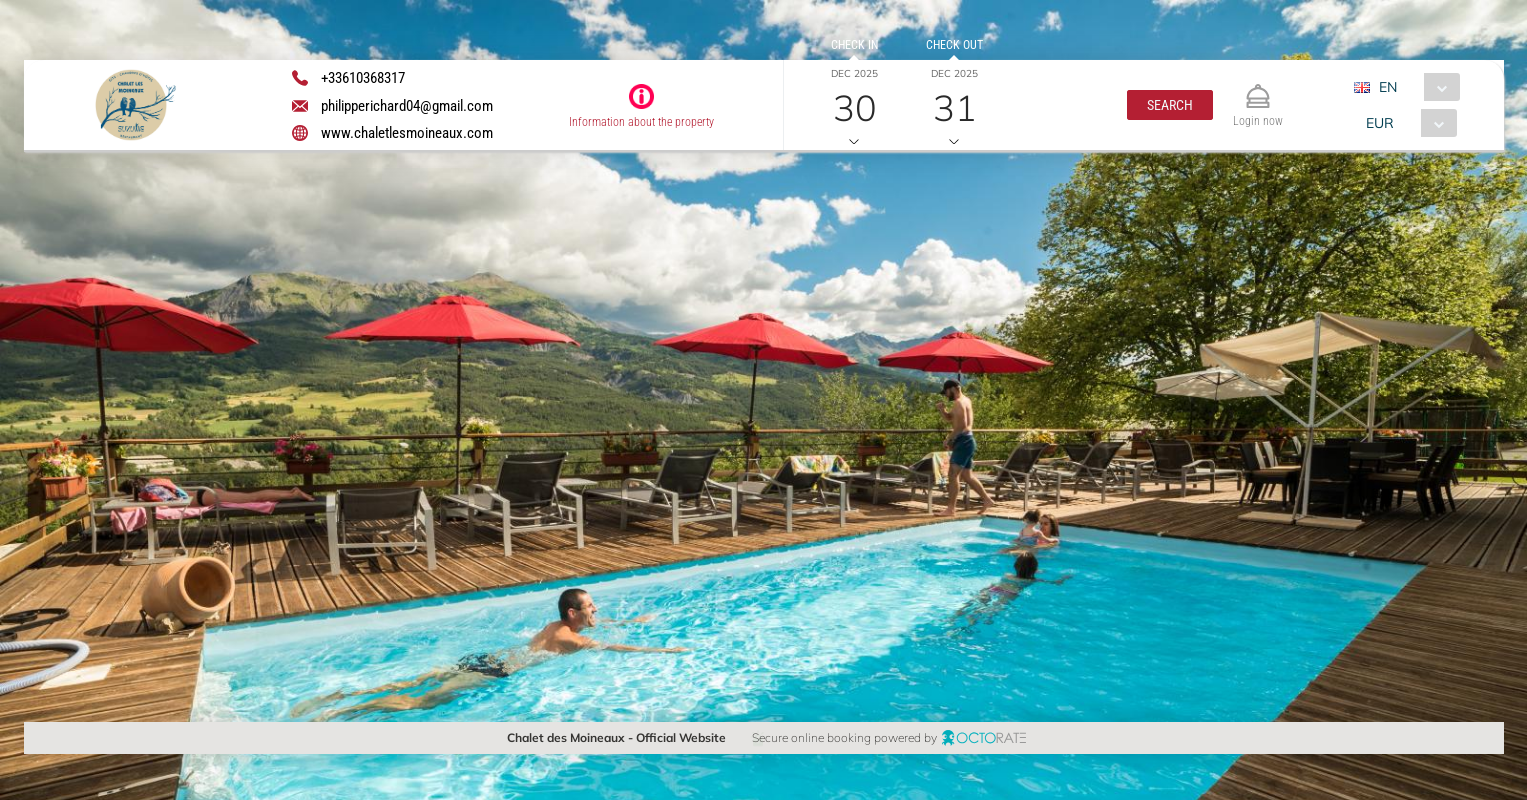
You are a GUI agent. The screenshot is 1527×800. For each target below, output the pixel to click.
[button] (1170, 105)
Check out (953, 45)
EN (1387, 87)
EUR (1379, 123)
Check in (853, 45)
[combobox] (1413, 87)
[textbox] (172, 310)
